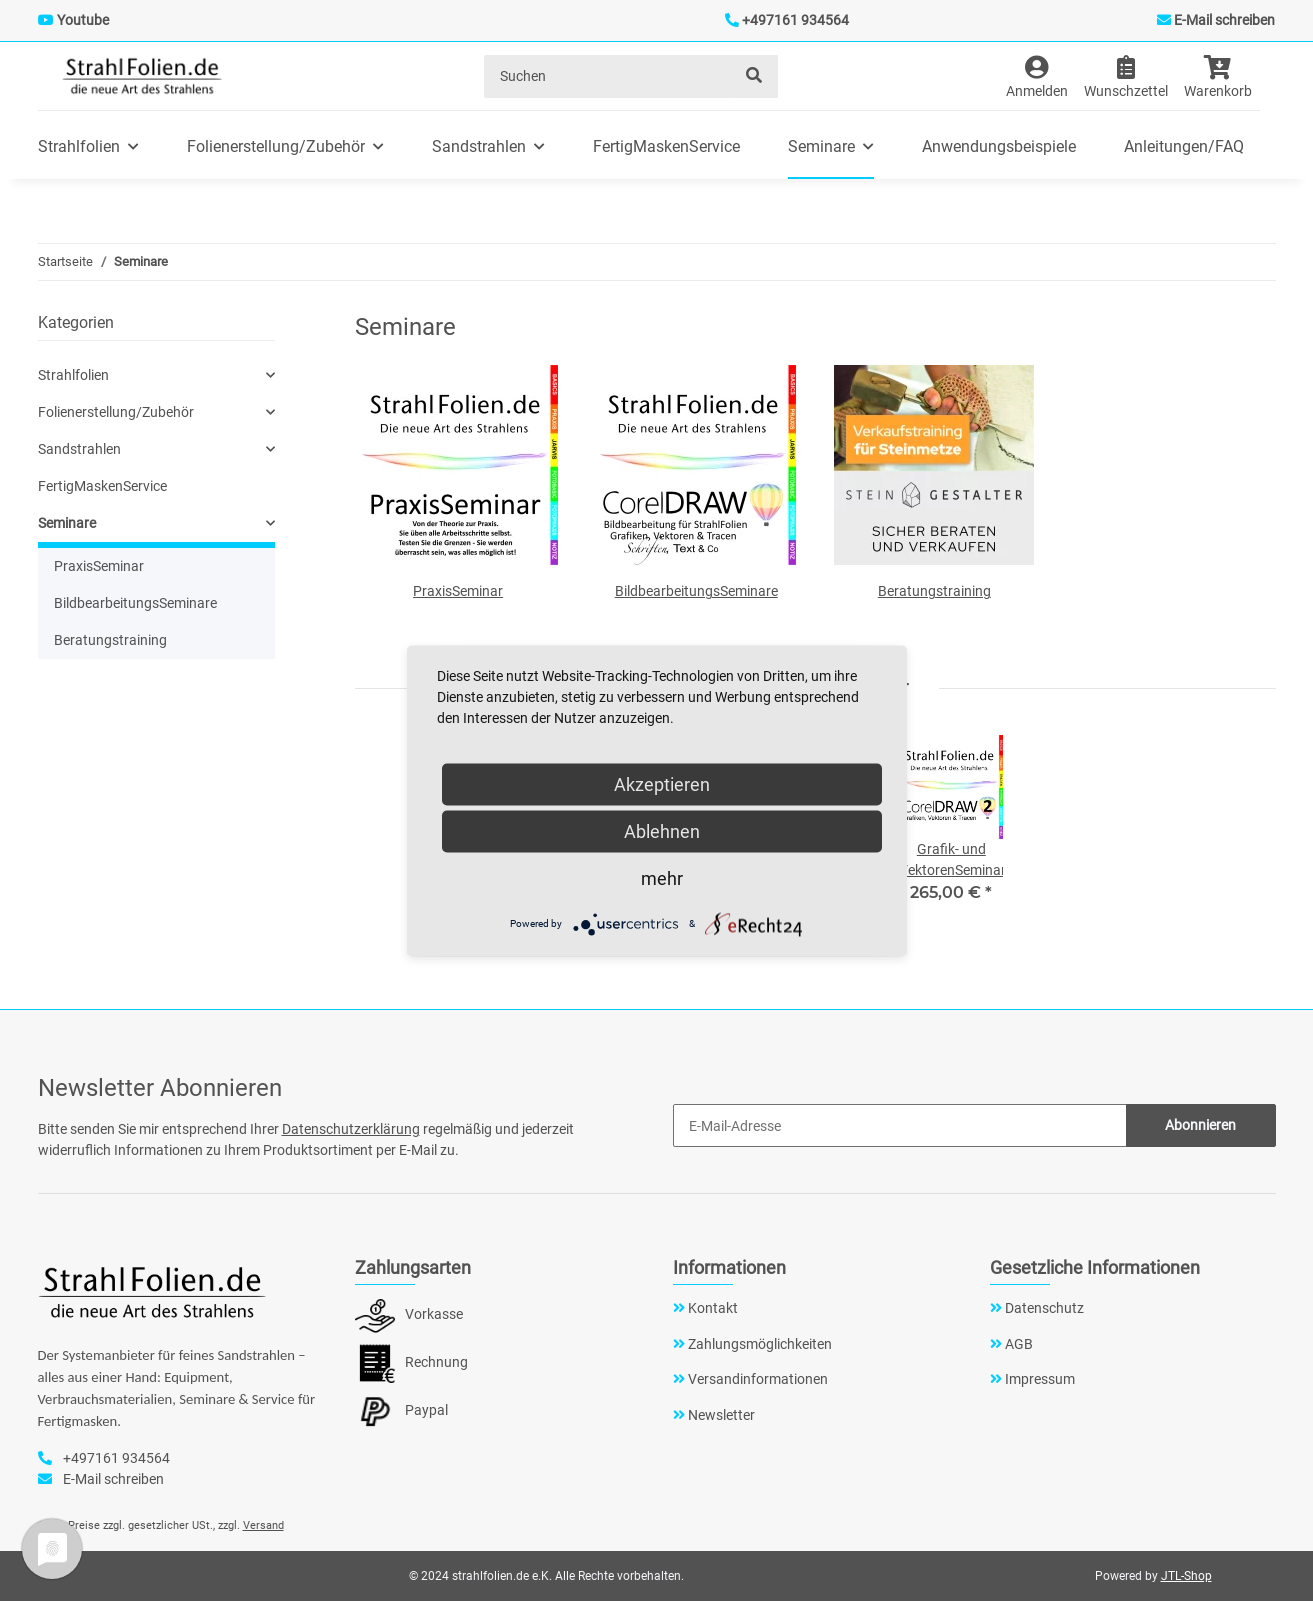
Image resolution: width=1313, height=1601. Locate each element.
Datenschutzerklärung (351, 1129)
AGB (1017, 1344)
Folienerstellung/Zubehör (116, 412)
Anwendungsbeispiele (999, 146)
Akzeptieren (662, 783)
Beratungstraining (934, 591)
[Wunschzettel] (1126, 76)
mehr (662, 877)
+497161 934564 (795, 20)
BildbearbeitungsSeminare (696, 591)
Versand (263, 1525)
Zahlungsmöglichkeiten (758, 1344)
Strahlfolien (73, 375)
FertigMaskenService (102, 486)
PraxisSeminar (458, 591)
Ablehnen (662, 830)
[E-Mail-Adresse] (900, 1125)
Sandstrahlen (79, 449)
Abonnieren (1200, 1125)
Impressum (1038, 1379)
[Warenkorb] (1226, 76)
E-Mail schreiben (1224, 20)
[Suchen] (608, 76)
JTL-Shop (1186, 1576)
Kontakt (711, 1308)
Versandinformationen (756, 1379)
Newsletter (720, 1415)
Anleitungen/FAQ (1184, 146)
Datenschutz (1043, 1308)
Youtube (83, 20)
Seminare (67, 523)
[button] (1037, 76)
